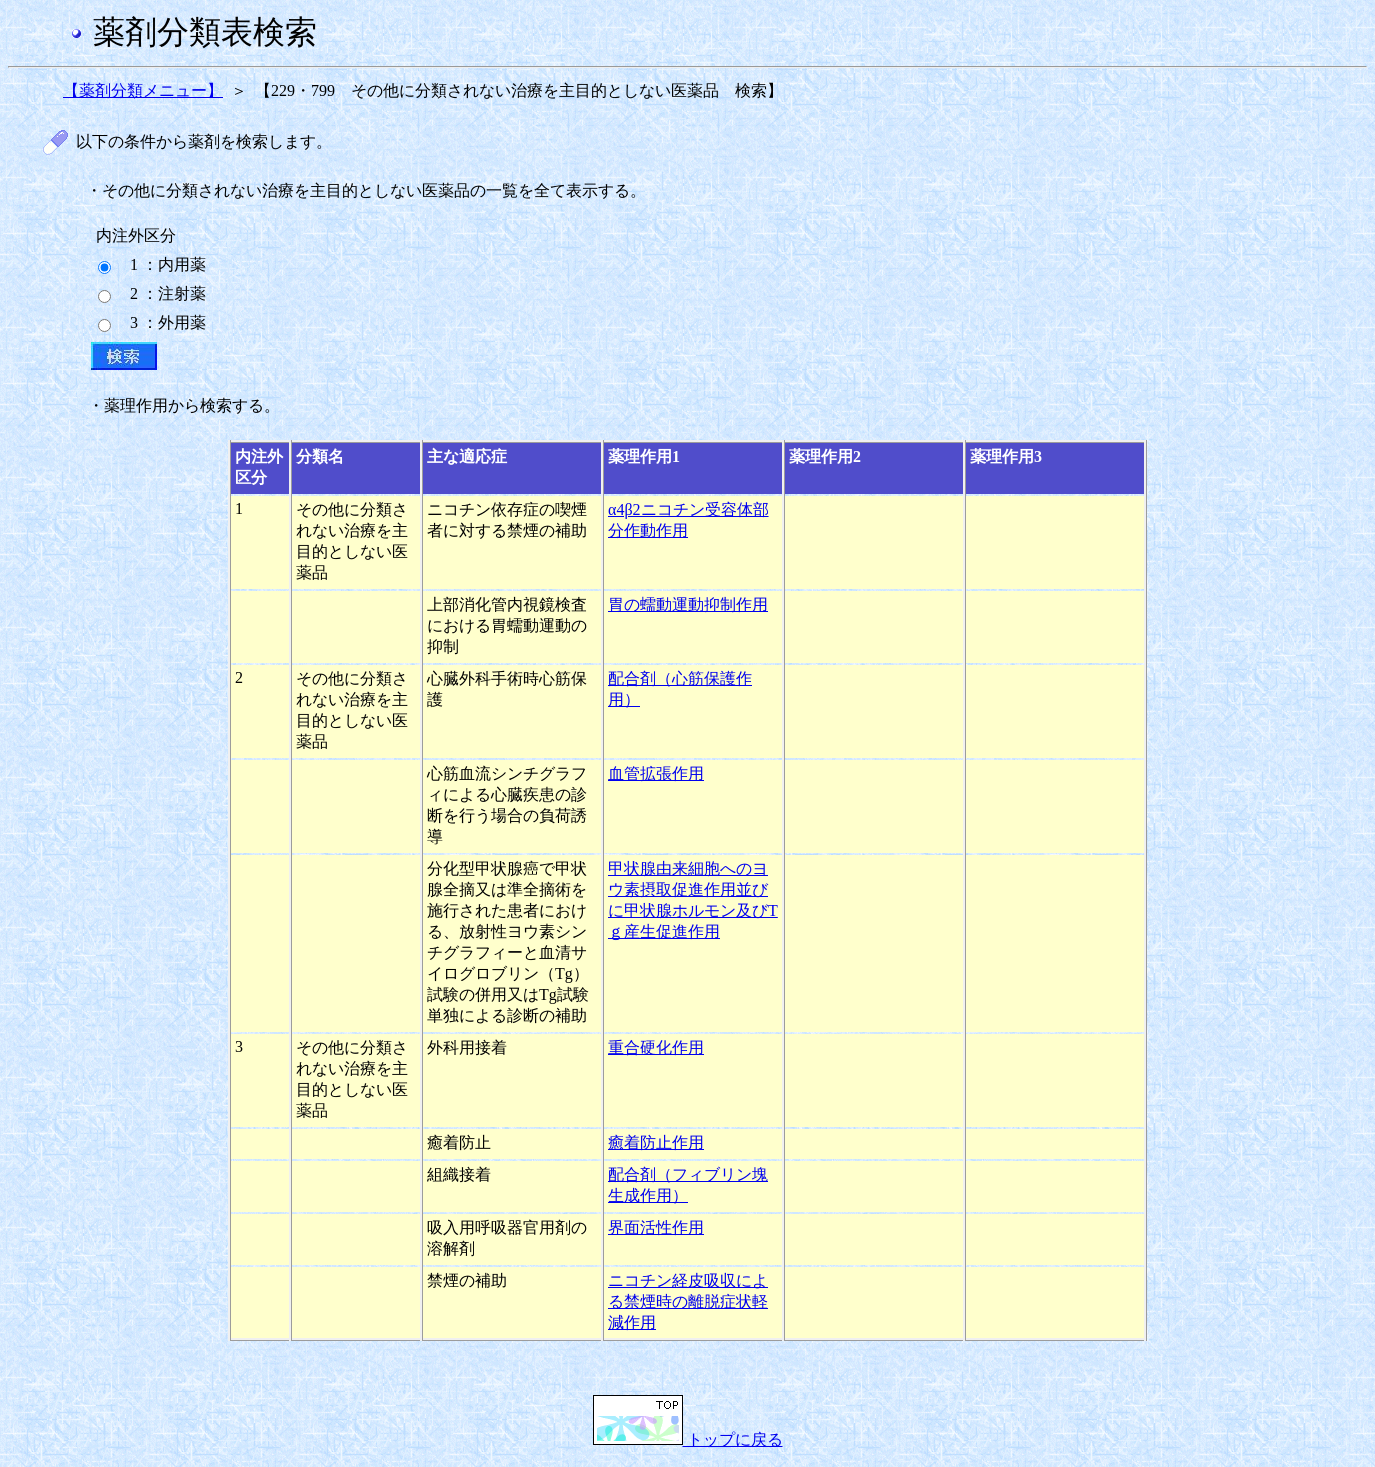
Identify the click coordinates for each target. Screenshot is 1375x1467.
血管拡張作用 (656, 773)
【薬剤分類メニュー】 (143, 90)
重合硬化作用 (656, 1047)
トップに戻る (688, 1439)
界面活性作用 (656, 1227)
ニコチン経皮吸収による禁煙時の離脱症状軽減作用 (688, 1301)
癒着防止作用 (656, 1142)
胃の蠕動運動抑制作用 (688, 604)
